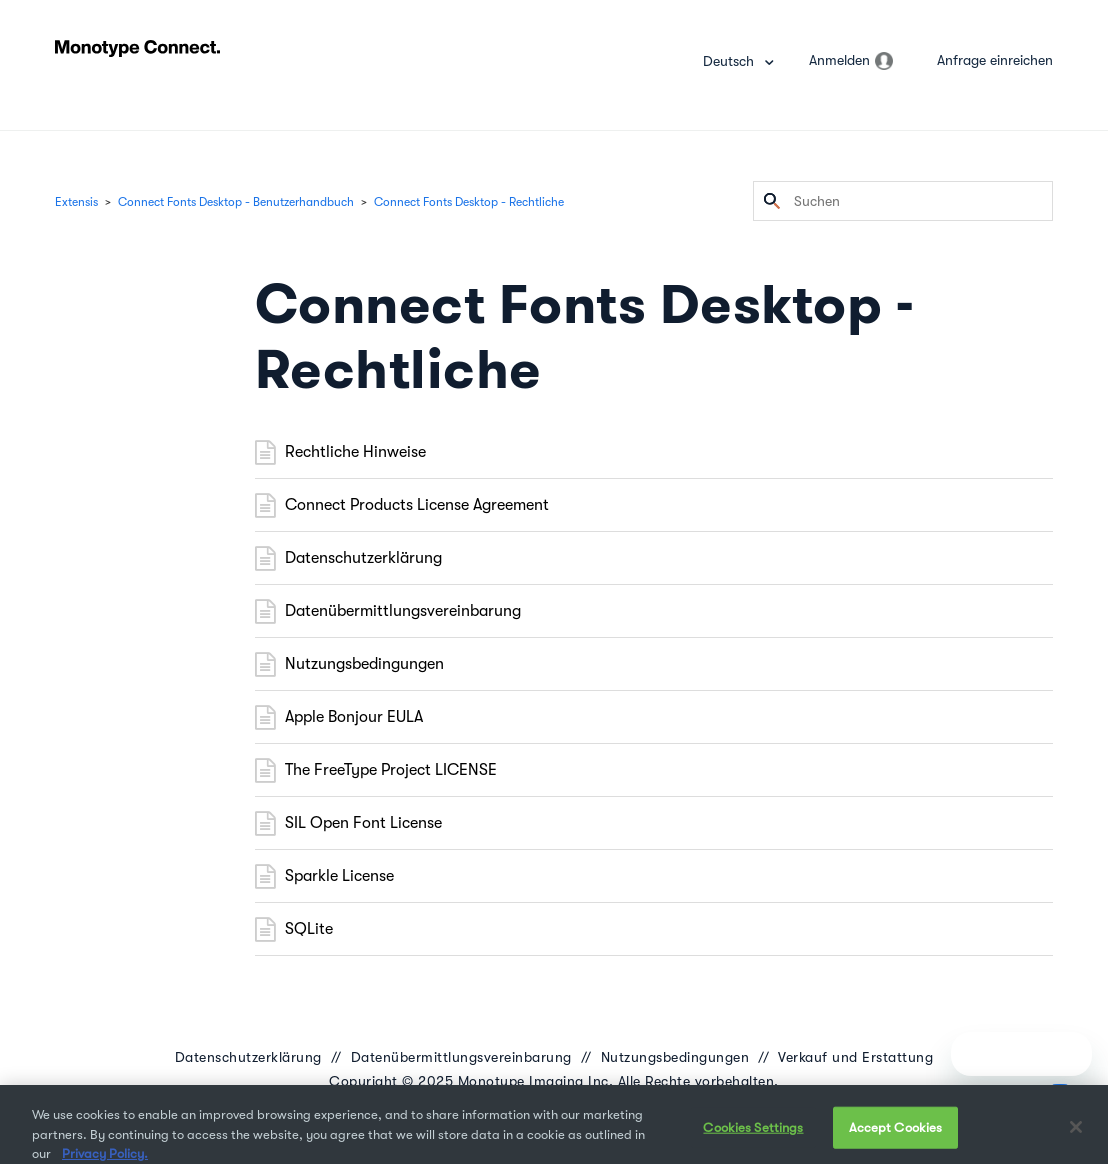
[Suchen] (903, 201)
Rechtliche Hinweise (355, 452)
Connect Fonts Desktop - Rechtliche (469, 202)
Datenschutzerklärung (363, 558)
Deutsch (730, 61)
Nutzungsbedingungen (364, 664)
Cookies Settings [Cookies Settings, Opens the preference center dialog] (753, 1136)
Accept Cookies (896, 1136)
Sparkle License (339, 876)
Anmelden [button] (839, 60)
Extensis (76, 202)
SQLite (309, 929)
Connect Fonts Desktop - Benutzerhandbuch (236, 202)
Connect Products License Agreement (417, 505)
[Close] (1076, 1136)
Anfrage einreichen (995, 60)
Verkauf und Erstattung (855, 1057)
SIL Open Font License (363, 823)
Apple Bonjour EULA (354, 717)
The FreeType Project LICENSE (391, 770)
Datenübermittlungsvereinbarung (403, 611)
